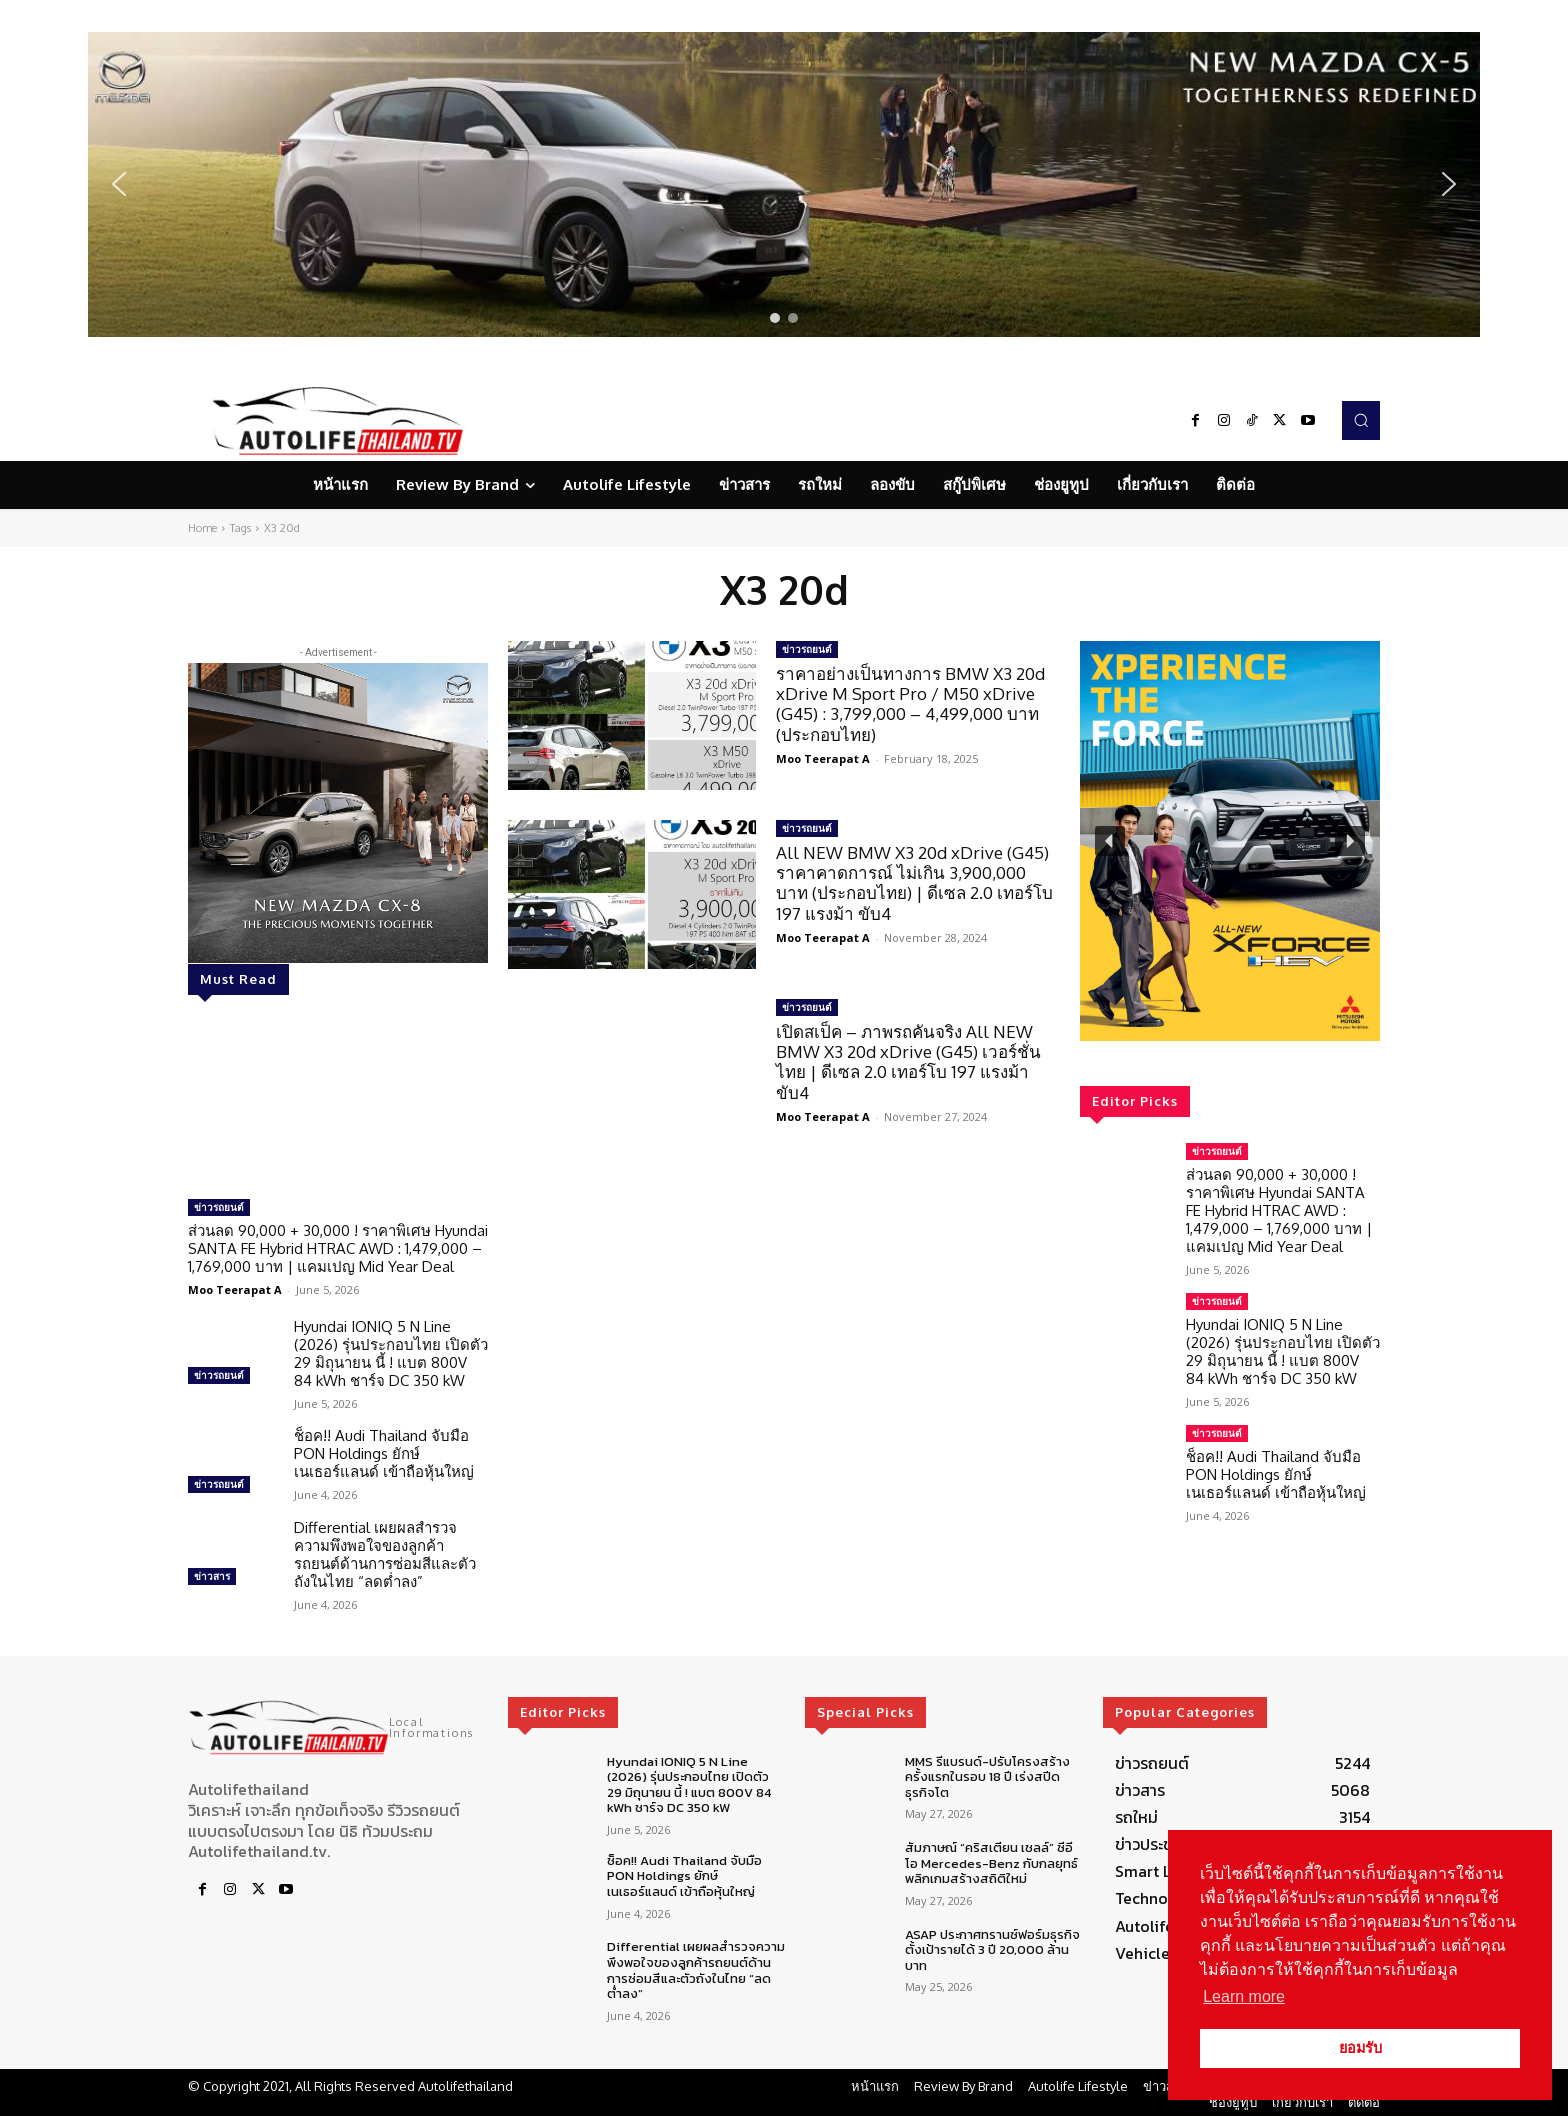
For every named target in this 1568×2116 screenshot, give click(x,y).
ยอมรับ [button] (1360, 2048)
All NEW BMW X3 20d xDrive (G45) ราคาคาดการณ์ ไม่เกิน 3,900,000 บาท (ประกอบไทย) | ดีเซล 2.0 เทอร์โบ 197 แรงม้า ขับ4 (914, 883)
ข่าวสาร (212, 1576)
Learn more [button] (1244, 1996)
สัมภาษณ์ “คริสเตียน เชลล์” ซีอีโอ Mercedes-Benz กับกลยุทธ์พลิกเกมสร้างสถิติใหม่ (991, 1863)
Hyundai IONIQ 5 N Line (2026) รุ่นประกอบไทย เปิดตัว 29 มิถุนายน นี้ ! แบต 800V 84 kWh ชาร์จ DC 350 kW (391, 1353)
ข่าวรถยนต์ (219, 1207)
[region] (784, 184)
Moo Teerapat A (235, 1289)
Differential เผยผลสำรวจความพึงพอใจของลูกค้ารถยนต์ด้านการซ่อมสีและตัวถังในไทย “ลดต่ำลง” (385, 1554)
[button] (784, 184)
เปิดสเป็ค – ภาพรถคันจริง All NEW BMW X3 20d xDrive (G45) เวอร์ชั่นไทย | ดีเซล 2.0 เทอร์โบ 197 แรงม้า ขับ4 (908, 1062)
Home (202, 528)
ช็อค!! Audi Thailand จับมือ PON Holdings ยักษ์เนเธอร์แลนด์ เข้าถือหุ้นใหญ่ (384, 1453)
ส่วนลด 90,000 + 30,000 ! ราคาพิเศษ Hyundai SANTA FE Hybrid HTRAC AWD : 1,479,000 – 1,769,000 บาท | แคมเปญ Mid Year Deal (338, 1248)
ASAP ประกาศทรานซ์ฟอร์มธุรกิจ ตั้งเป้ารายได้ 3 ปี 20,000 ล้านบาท (992, 1950)
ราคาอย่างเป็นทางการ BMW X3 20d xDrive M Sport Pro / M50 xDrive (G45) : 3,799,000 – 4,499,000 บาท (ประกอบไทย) (910, 704)
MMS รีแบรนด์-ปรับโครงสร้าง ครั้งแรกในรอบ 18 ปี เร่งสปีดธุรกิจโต (987, 1777)
